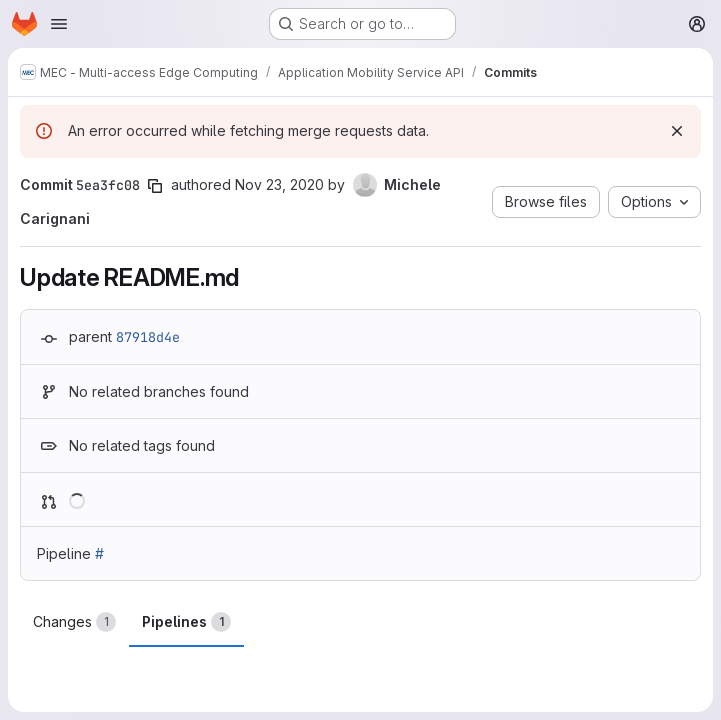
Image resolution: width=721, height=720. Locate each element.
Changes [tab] (74, 622)
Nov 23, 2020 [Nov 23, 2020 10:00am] (279, 184)
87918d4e (148, 337)
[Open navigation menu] (59, 24)
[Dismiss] (677, 131)
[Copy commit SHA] (155, 186)
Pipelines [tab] (186, 622)
